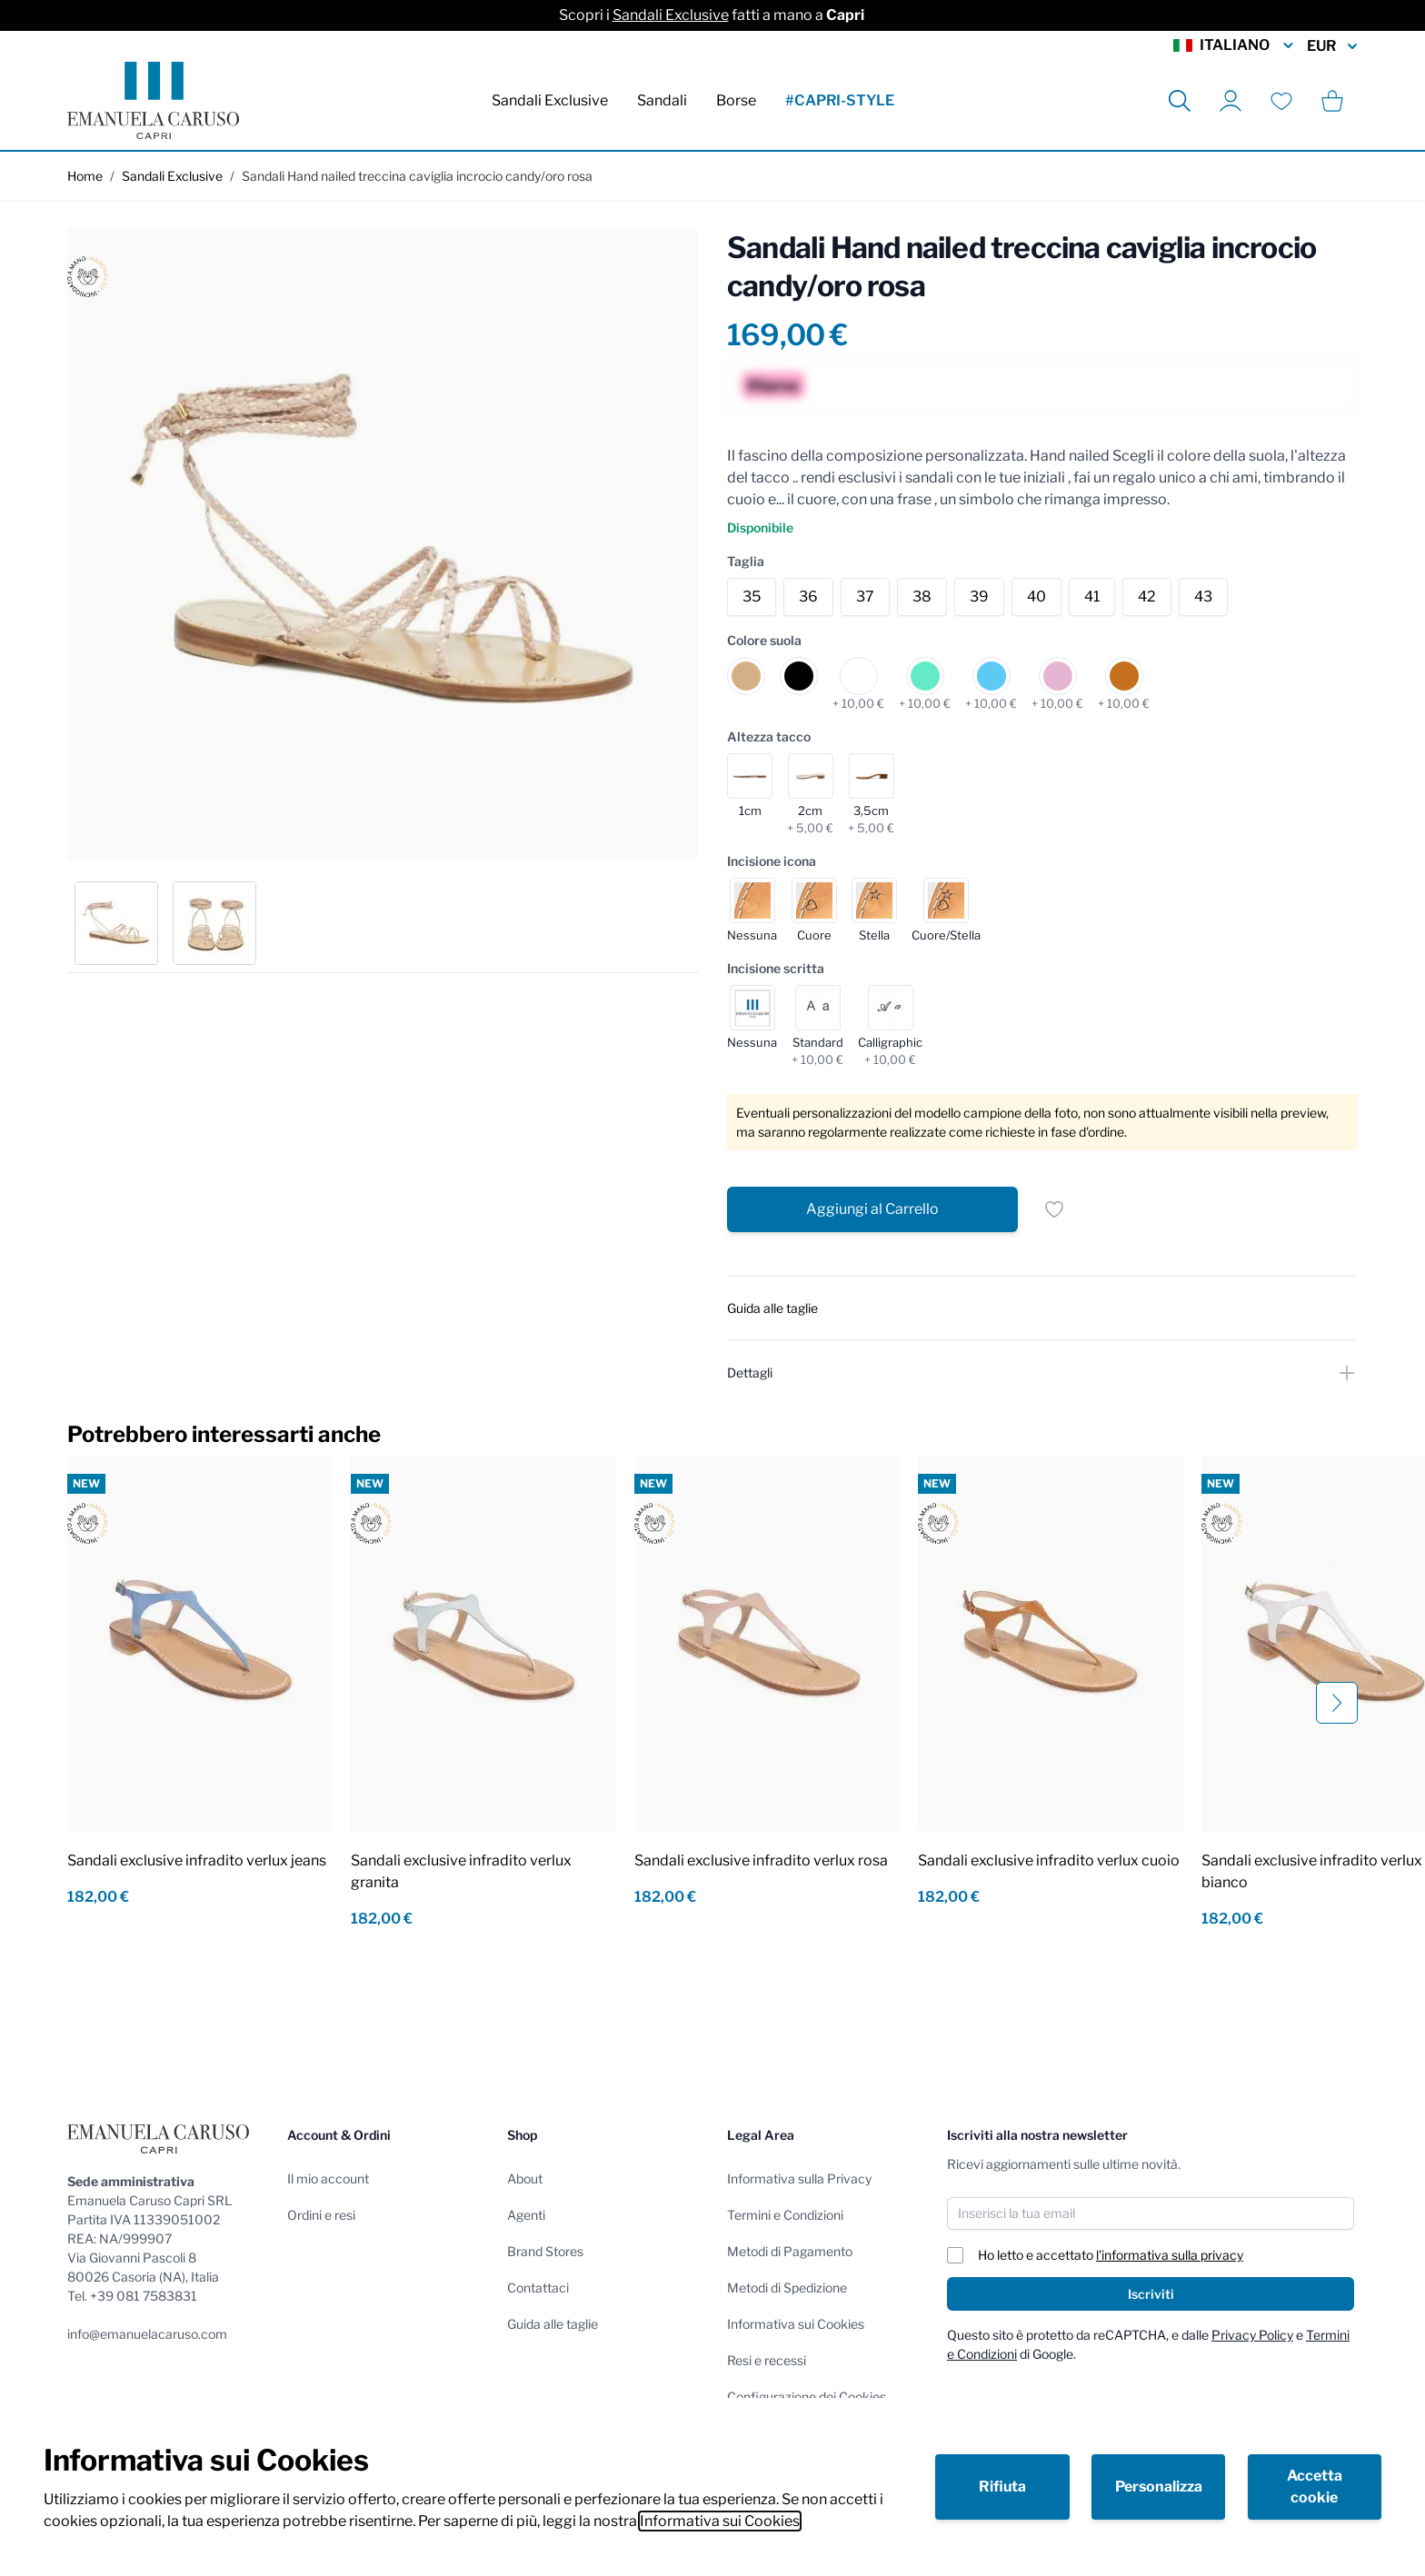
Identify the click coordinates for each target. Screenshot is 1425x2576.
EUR (1332, 46)
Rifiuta (1002, 2486)
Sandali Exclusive (671, 15)
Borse (736, 100)
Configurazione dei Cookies (806, 2396)
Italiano (1234, 45)
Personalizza (1158, 2486)
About (525, 2178)
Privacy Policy (1252, 2334)
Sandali (662, 100)
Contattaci (538, 2287)
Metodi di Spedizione (787, 2287)
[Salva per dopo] (1054, 1209)
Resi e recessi (766, 2360)
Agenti (526, 2215)
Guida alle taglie (552, 2324)
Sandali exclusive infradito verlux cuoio (1049, 1860)
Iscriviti (1151, 2294)
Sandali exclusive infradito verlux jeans (196, 1860)
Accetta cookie (1314, 2486)
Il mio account (328, 2178)
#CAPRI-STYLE (839, 100)
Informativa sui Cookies (720, 2521)
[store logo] (153, 100)
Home (85, 176)
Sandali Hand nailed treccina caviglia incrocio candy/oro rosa (417, 176)
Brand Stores (545, 2251)
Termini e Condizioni (785, 2215)
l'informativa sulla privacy (1169, 2255)
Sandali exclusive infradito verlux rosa (761, 1860)
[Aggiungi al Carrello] (872, 1209)
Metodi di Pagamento (789, 2251)
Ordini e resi (321, 2215)
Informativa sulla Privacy (799, 2178)
